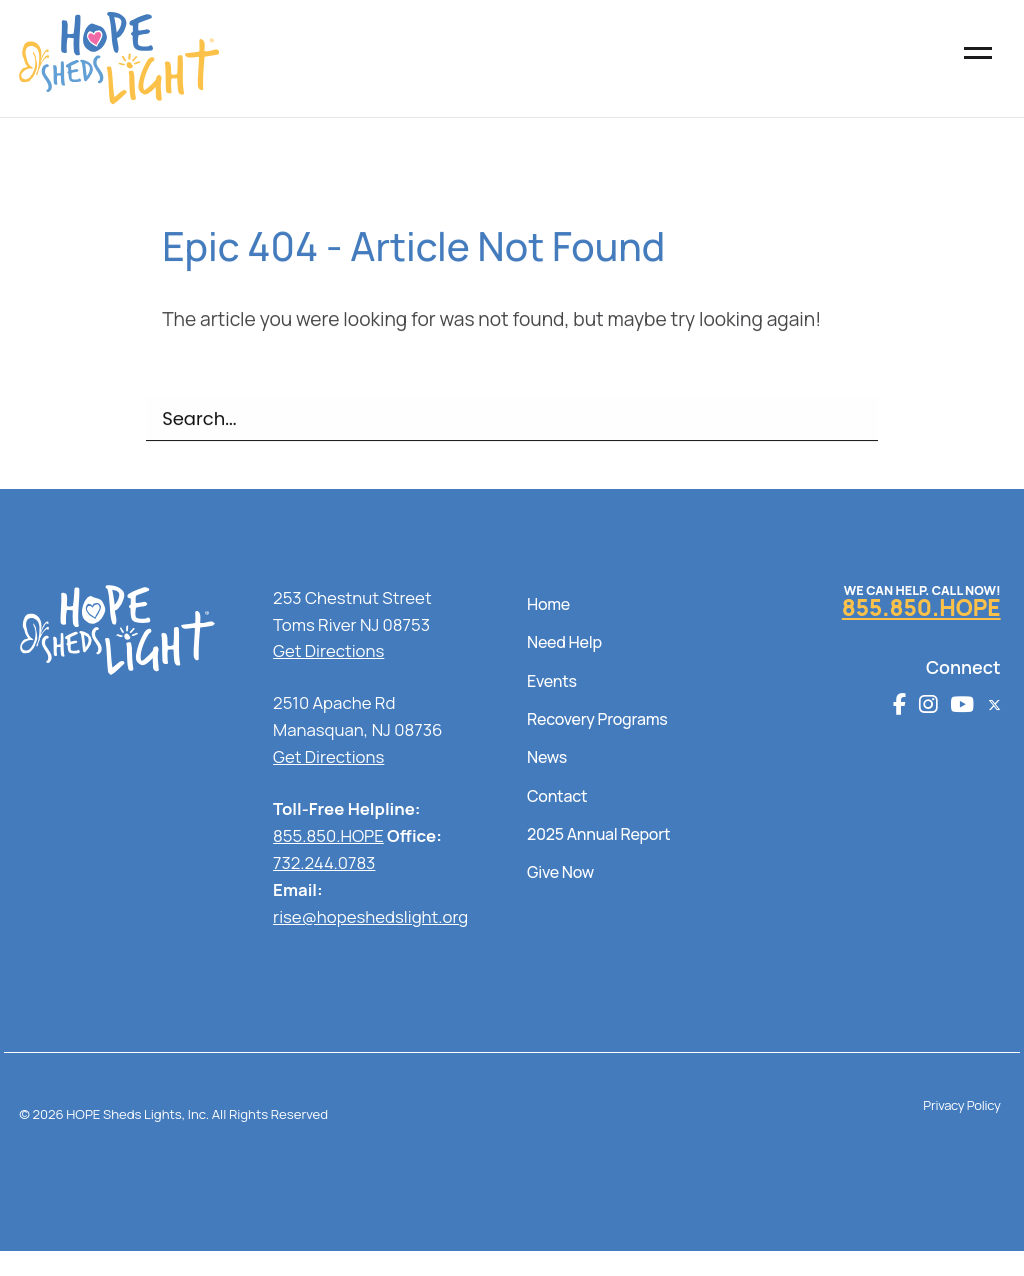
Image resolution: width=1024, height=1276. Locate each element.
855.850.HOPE (328, 835)
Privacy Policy (961, 1105)
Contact (557, 796)
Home (548, 604)
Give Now (560, 872)
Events (552, 681)
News (547, 757)
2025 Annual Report (598, 834)
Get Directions (328, 650)
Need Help (564, 642)
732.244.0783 (324, 862)
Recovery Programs (597, 719)
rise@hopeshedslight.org (370, 916)
